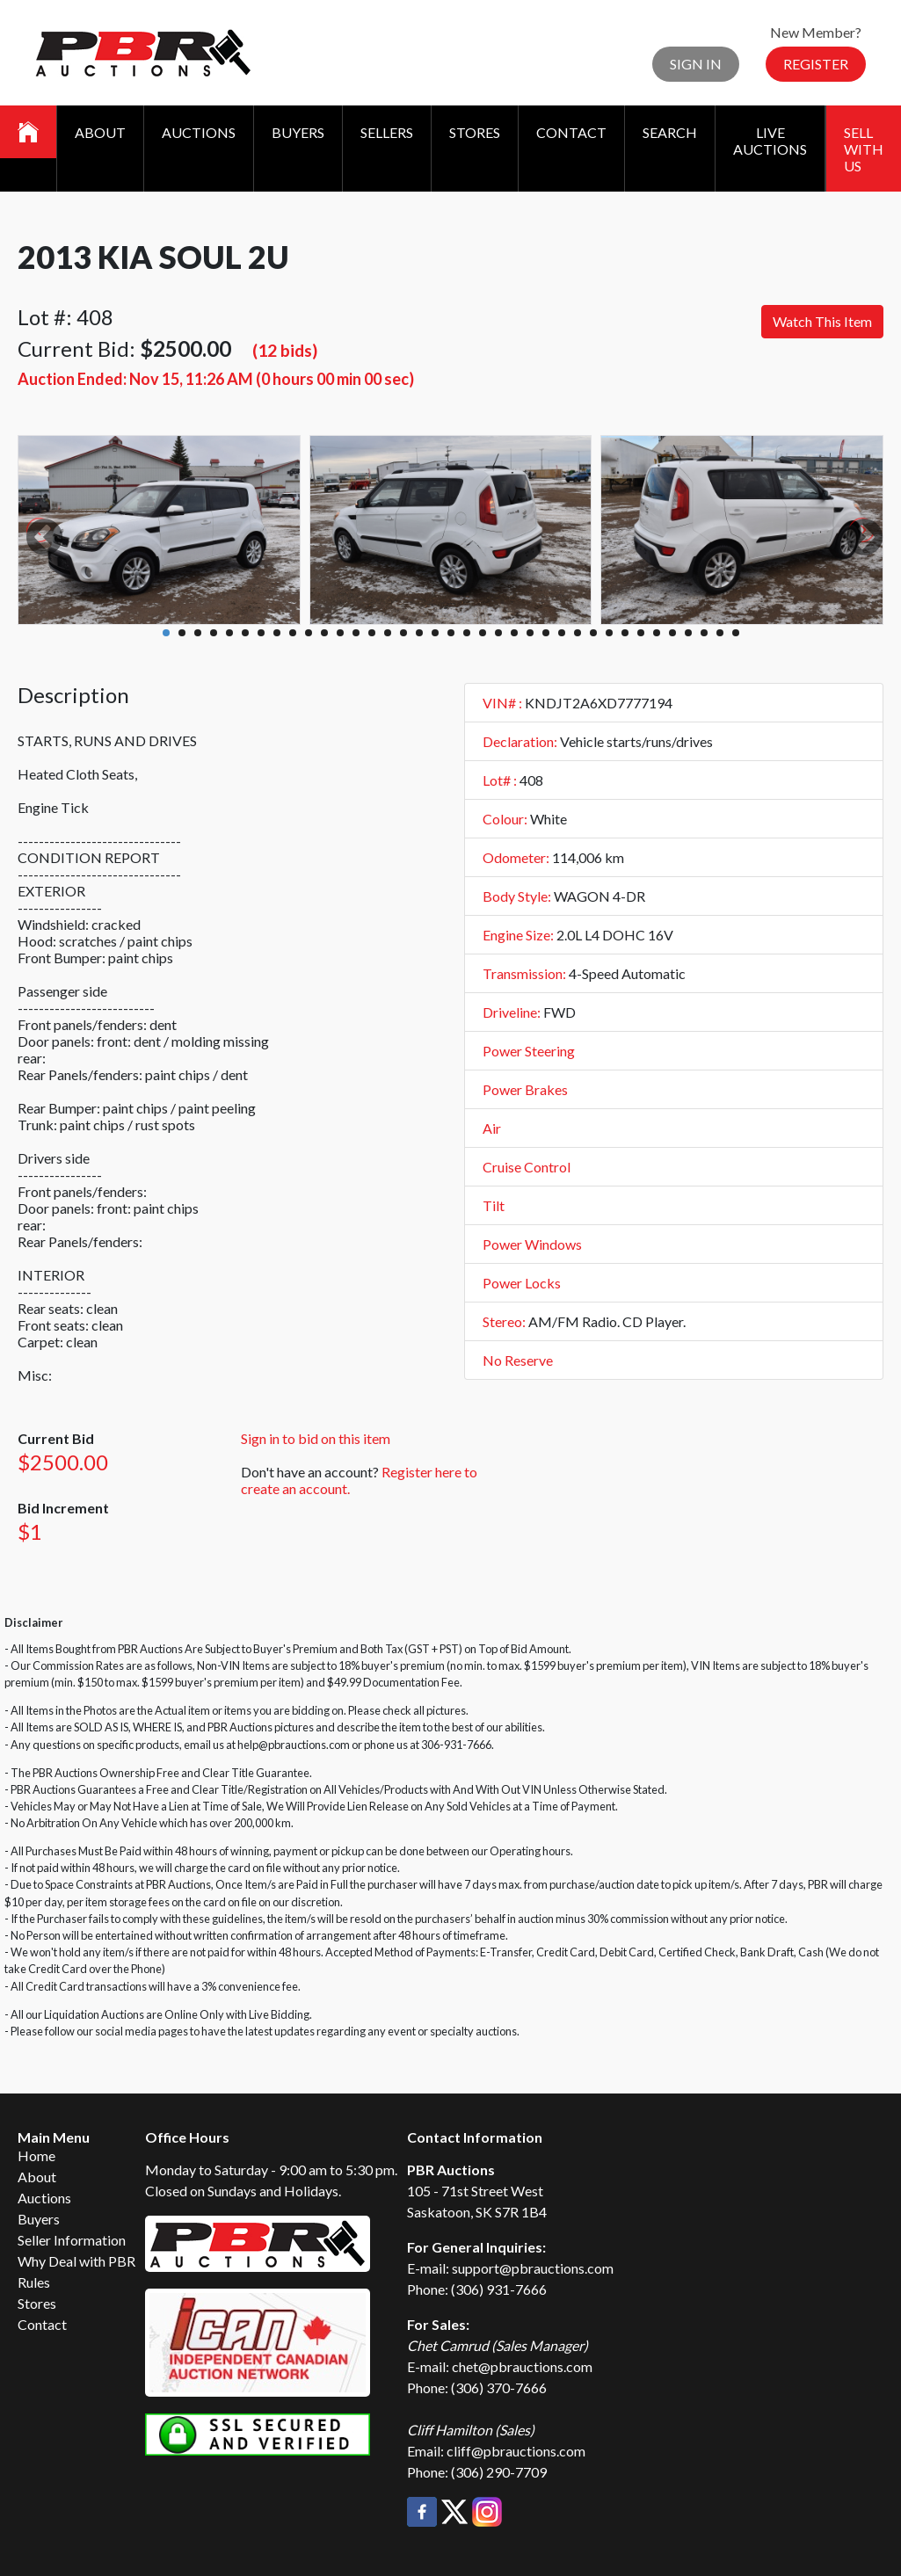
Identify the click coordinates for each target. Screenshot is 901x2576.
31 (640, 632)
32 (656, 632)
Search (670, 132)
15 (387, 632)
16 (403, 632)
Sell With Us (863, 149)
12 (340, 632)
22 (498, 632)
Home (36, 2155)
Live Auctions (770, 140)
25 (545, 632)
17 (419, 632)
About (100, 132)
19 (450, 632)
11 (324, 632)
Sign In (696, 63)
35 (704, 632)
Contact (571, 132)
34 (688, 632)
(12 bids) (284, 350)
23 (514, 632)
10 (308, 632)
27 (577, 632)
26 (561, 632)
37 (735, 632)
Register (815, 63)
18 (435, 632)
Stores (474, 132)
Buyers (298, 132)
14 (371, 632)
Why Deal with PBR (76, 2261)
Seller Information (72, 2239)
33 (672, 632)
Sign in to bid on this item (315, 1438)
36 (719, 632)
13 (356, 632)
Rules (34, 2282)
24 (530, 632)
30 (625, 632)
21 (482, 632)
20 (466, 632)
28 (593, 632)
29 (609, 632)
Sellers (386, 132)
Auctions (199, 132)
